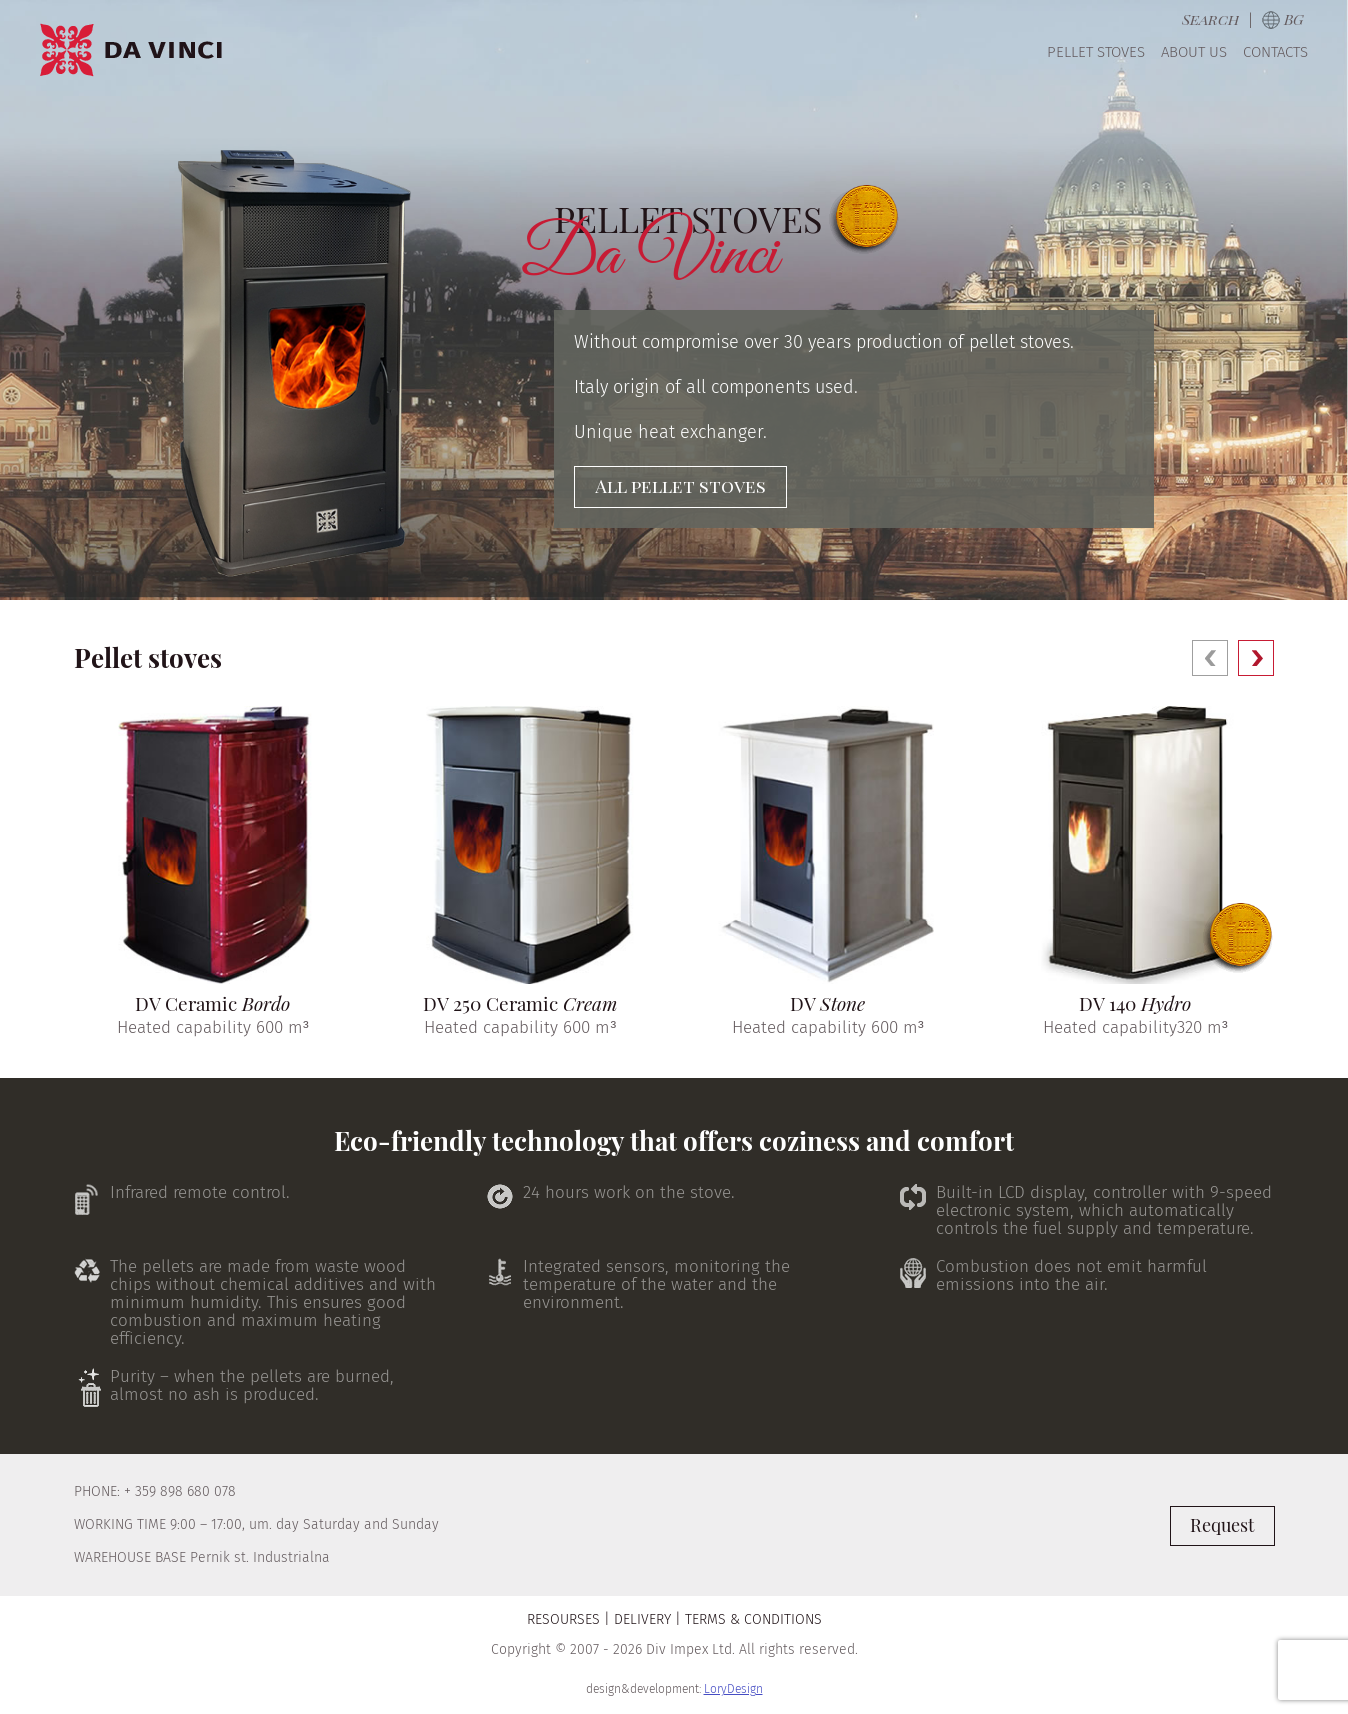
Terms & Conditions (753, 1619)
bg (1294, 19)
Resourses (563, 1619)
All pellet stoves (680, 486)
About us (1194, 52)
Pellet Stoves (1096, 52)
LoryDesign (733, 1689)
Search (1210, 19)
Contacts (1275, 52)
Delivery (642, 1619)
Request (1222, 1525)
